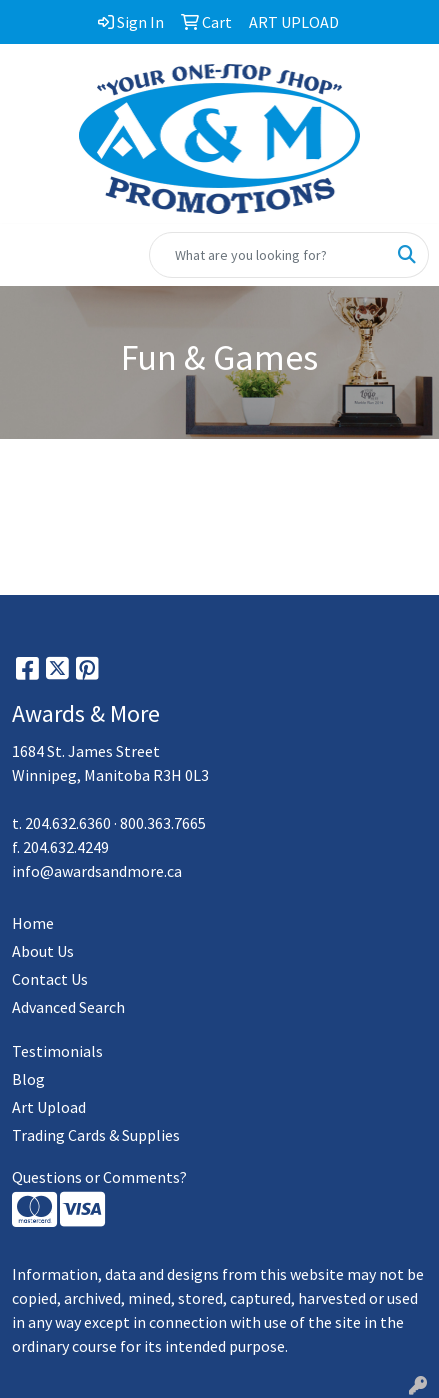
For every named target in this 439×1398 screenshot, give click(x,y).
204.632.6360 (68, 823)
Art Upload (49, 1107)
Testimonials (57, 1051)
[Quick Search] (268, 255)
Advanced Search (68, 1007)
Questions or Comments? (99, 1177)
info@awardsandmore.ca (97, 871)
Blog (28, 1079)
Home (33, 923)
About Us (43, 951)
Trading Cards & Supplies (96, 1135)
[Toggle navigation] (31, 255)
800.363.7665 (163, 823)
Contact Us (50, 979)
